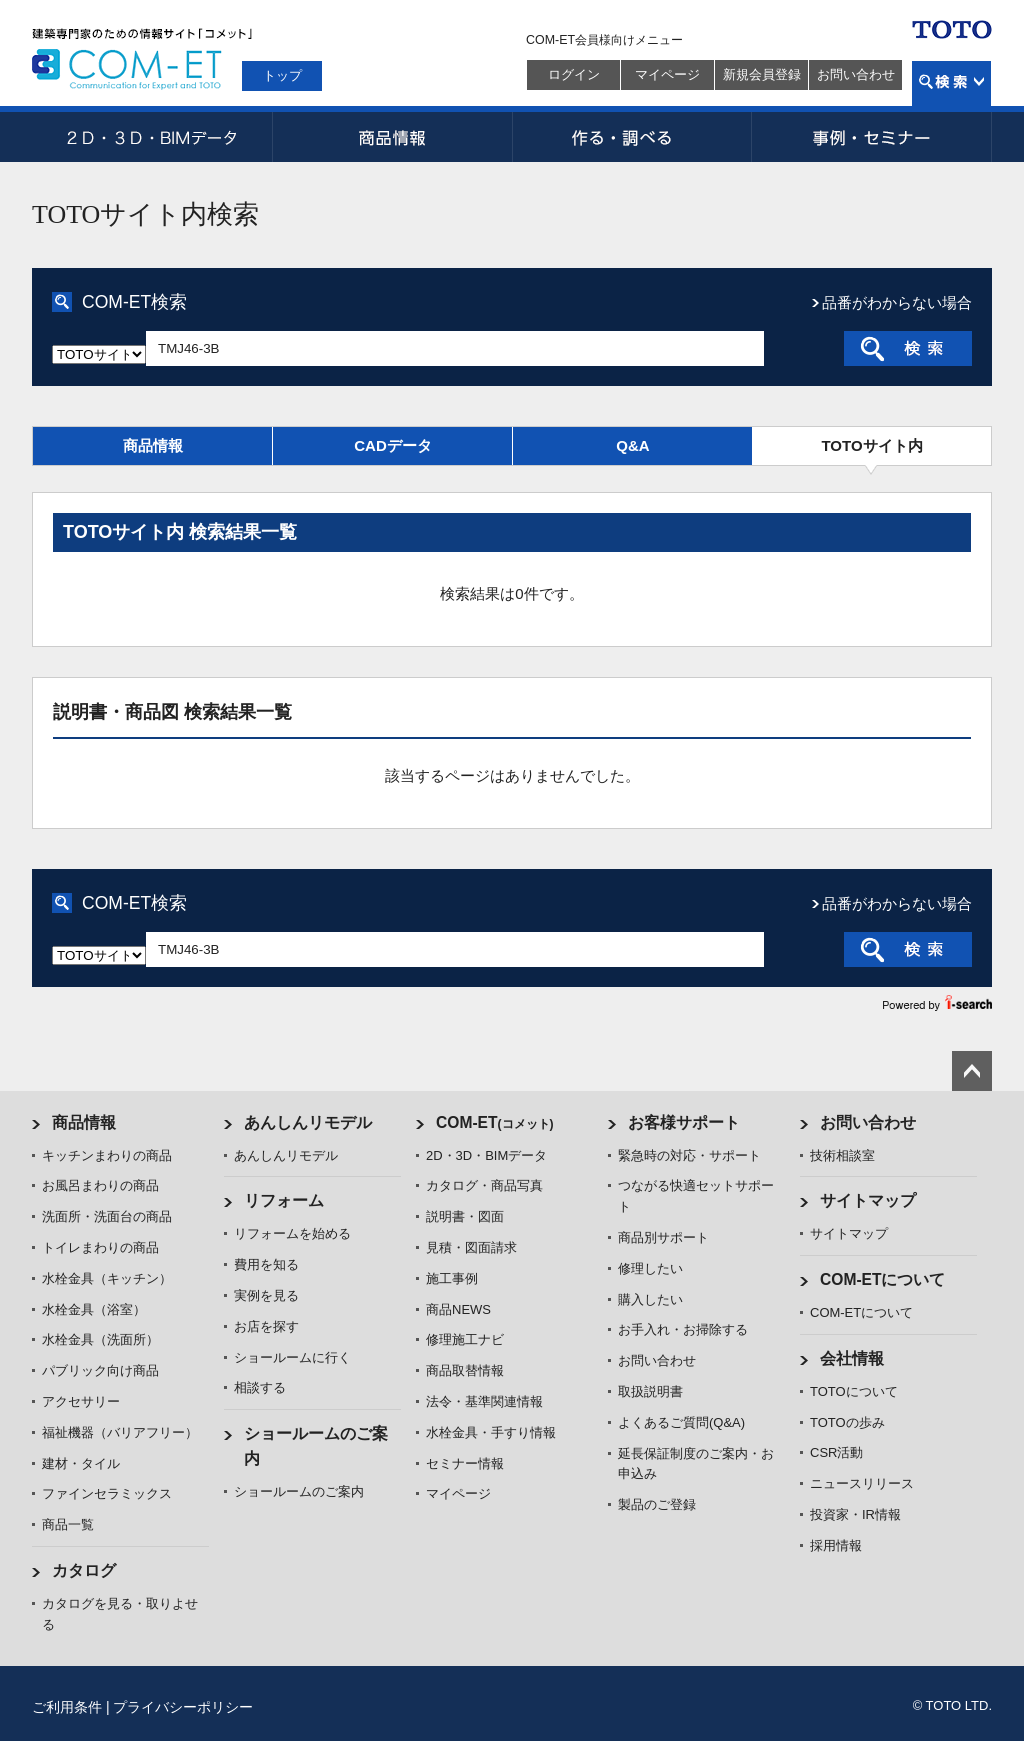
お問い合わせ (856, 74)
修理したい (650, 1268)
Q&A (632, 445)
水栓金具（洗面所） (100, 1339)
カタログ (84, 1570)
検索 (951, 83)
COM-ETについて (883, 1279)
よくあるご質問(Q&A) (681, 1422)
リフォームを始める (292, 1233)
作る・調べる (632, 137)
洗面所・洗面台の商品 (107, 1216)
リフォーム (284, 1200)
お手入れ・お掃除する (683, 1329)
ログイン (574, 74)
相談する (260, 1387)
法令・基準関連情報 (484, 1401)
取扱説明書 (650, 1391)
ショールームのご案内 (299, 1491)
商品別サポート (663, 1237)
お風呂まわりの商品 (100, 1185)
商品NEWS (458, 1309)
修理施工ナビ (465, 1339)
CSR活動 (836, 1452)
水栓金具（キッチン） (107, 1278)
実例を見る (266, 1295)
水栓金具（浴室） (94, 1309)
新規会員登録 (762, 74)
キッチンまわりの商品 (107, 1155)
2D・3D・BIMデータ (152, 137)
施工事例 (452, 1278)
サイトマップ (868, 1200)
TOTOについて (854, 1391)
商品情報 (392, 137)
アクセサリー (81, 1401)
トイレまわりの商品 (100, 1247)
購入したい (650, 1299)
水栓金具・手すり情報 (491, 1432)
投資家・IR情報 (855, 1514)
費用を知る (266, 1264)
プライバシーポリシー (183, 1707)
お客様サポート (684, 1122)
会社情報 (852, 1358)
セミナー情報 (465, 1463)
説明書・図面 (465, 1216)
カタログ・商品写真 (484, 1185)
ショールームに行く (292, 1357)
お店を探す (266, 1326)
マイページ (667, 74)
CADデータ (393, 445)
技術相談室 (842, 1155)
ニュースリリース (862, 1483)
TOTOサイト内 (871, 445)
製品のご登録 (657, 1504)
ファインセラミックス (107, 1493)
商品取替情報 (465, 1370)
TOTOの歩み (847, 1422)
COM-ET (495, 1122)
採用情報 (836, 1545)
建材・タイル (81, 1463)
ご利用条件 (67, 1707)
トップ (282, 75)
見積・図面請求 (471, 1247)
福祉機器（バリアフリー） (120, 1432)
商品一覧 (68, 1524)
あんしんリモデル (308, 1122)
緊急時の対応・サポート (689, 1155)
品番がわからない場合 (897, 302)
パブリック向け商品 (100, 1370)
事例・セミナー (872, 137)
